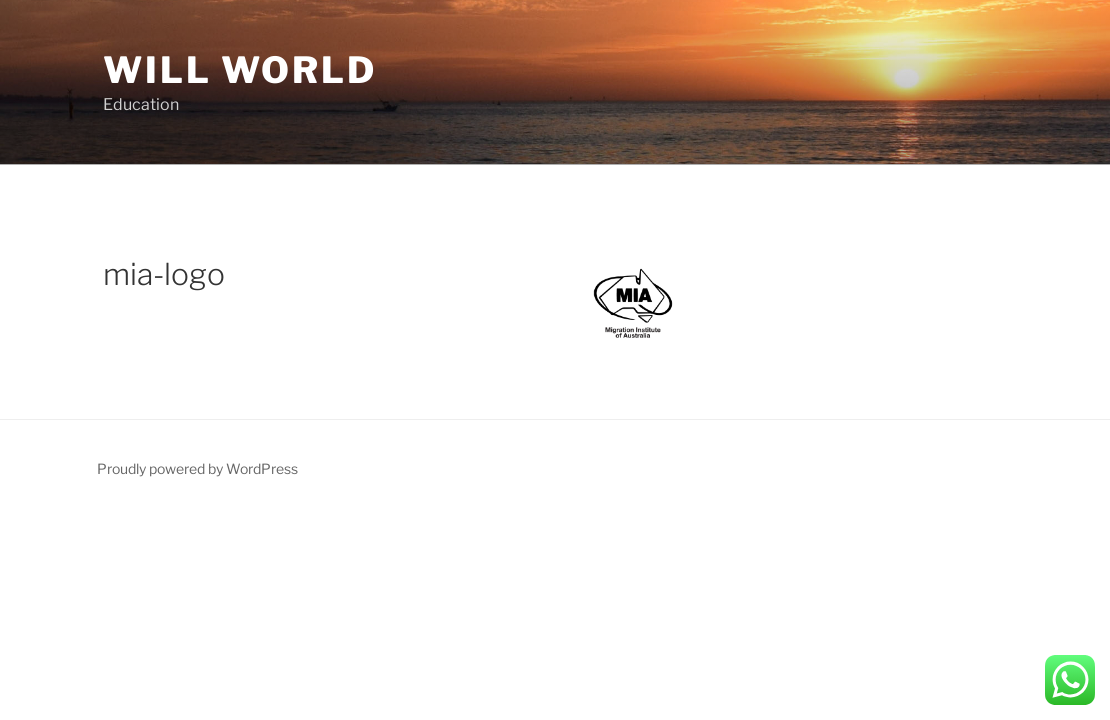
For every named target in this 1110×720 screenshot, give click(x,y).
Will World (240, 70)
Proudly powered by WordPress (197, 468)
